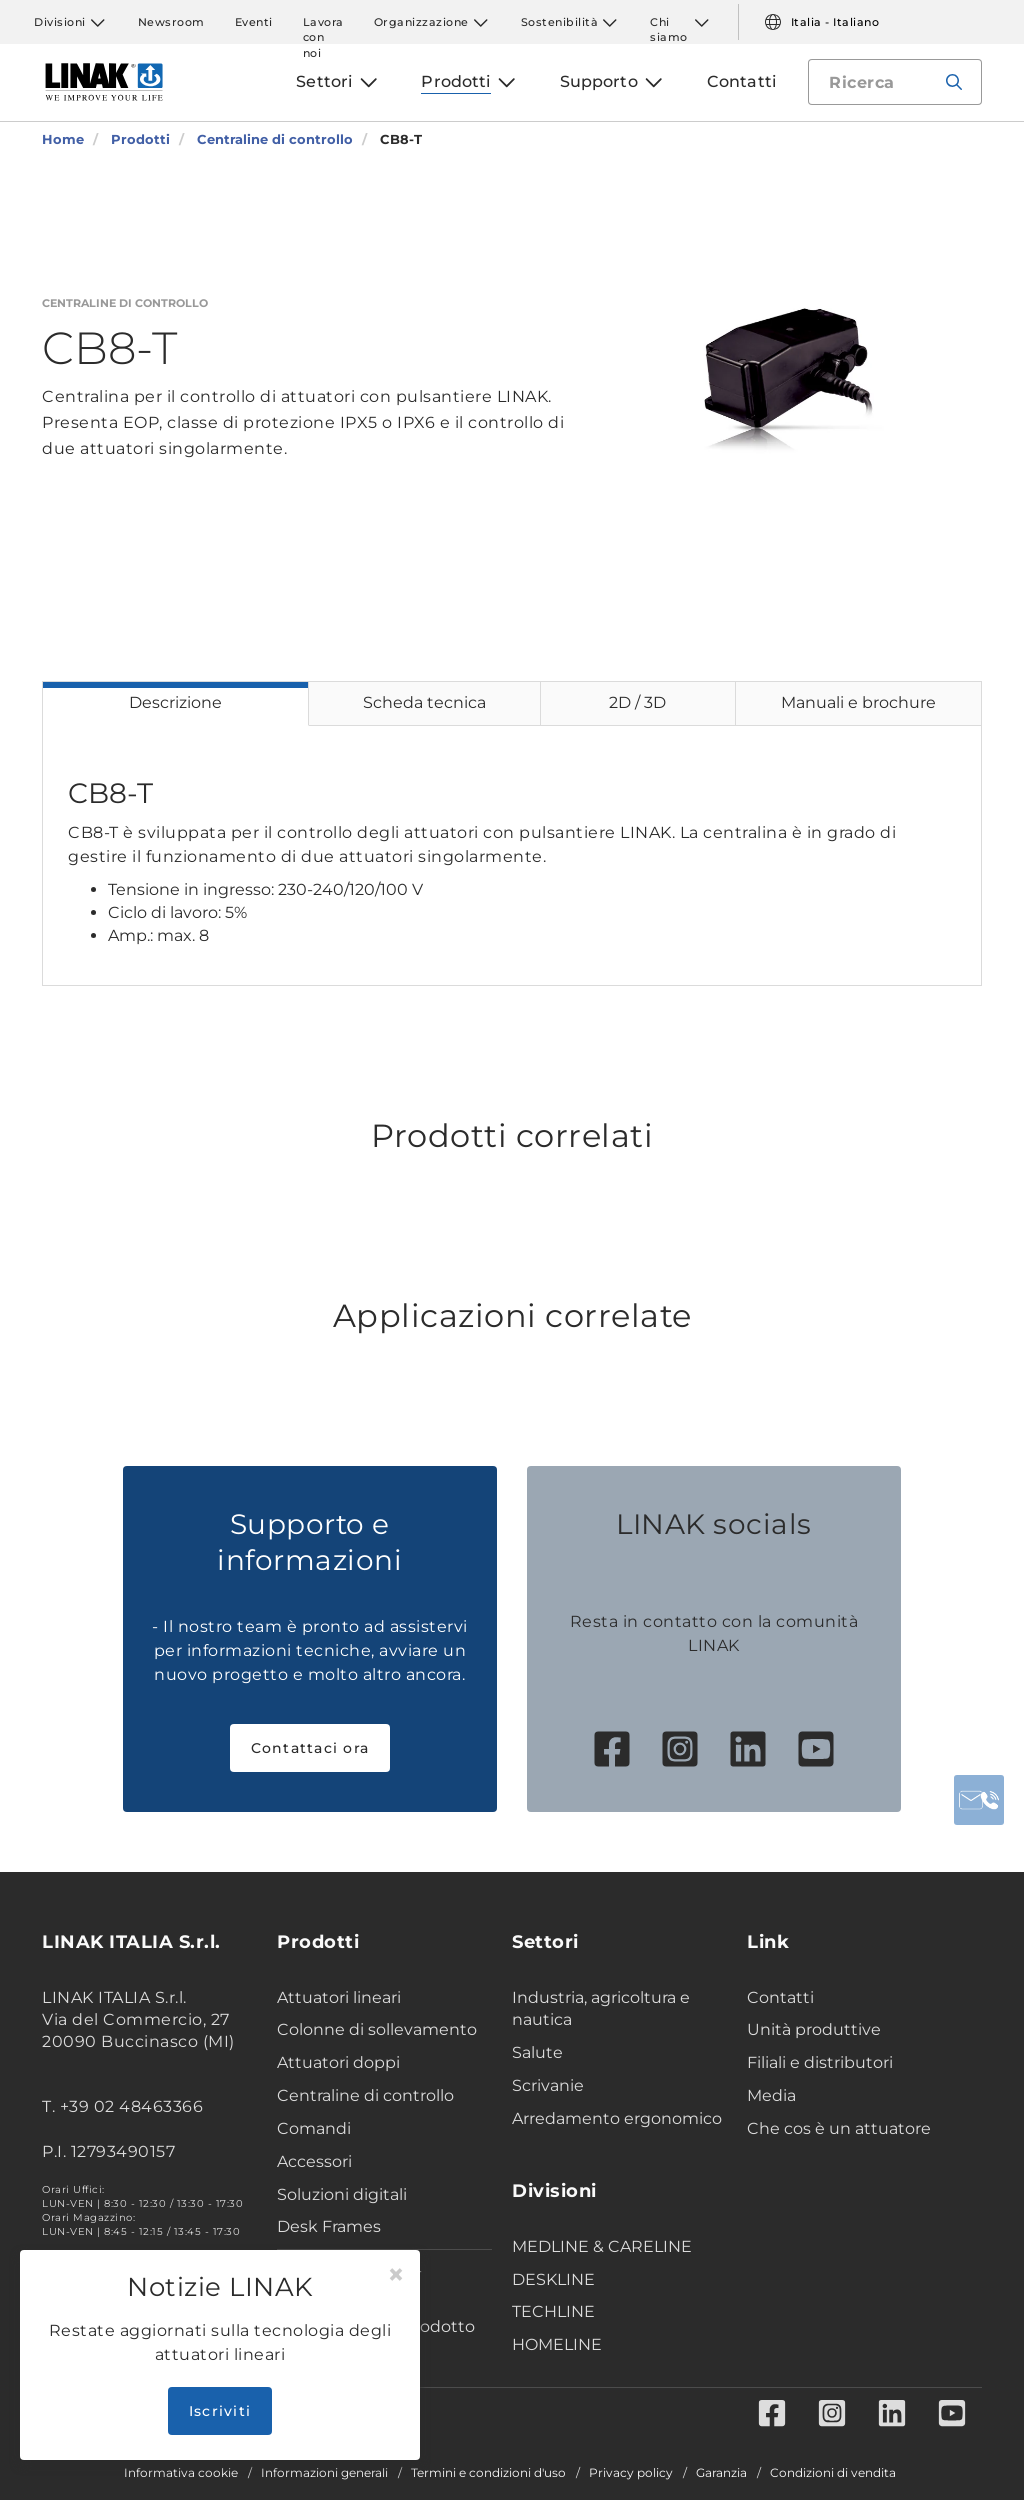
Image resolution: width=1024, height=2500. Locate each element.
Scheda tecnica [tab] (424, 702)
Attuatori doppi (338, 2062)
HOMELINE (557, 2344)
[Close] (396, 2275)
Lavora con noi (323, 22)
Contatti (780, 1997)
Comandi (314, 2128)
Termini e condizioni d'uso (488, 2473)
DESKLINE (553, 2279)
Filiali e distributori (820, 2062)
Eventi (254, 22)
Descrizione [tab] (175, 702)
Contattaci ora (310, 1748)
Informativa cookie (181, 2473)
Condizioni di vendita (833, 2473)
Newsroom (171, 22)
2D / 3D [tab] (637, 702)
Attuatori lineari (339, 1997)
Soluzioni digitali (342, 2194)
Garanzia (721, 2473)
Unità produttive (814, 2029)
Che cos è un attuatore (839, 2128)
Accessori (314, 2161)
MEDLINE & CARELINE (602, 2246)
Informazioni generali (324, 2473)
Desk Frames (329, 2226)
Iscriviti (220, 2411)
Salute (537, 2052)
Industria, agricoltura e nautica (601, 2009)
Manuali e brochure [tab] (858, 702)
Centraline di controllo (365, 2095)
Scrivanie (548, 2085)
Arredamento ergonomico (617, 2118)
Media (771, 2095)
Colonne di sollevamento (377, 2029)
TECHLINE (553, 2311)
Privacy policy (631, 2473)
